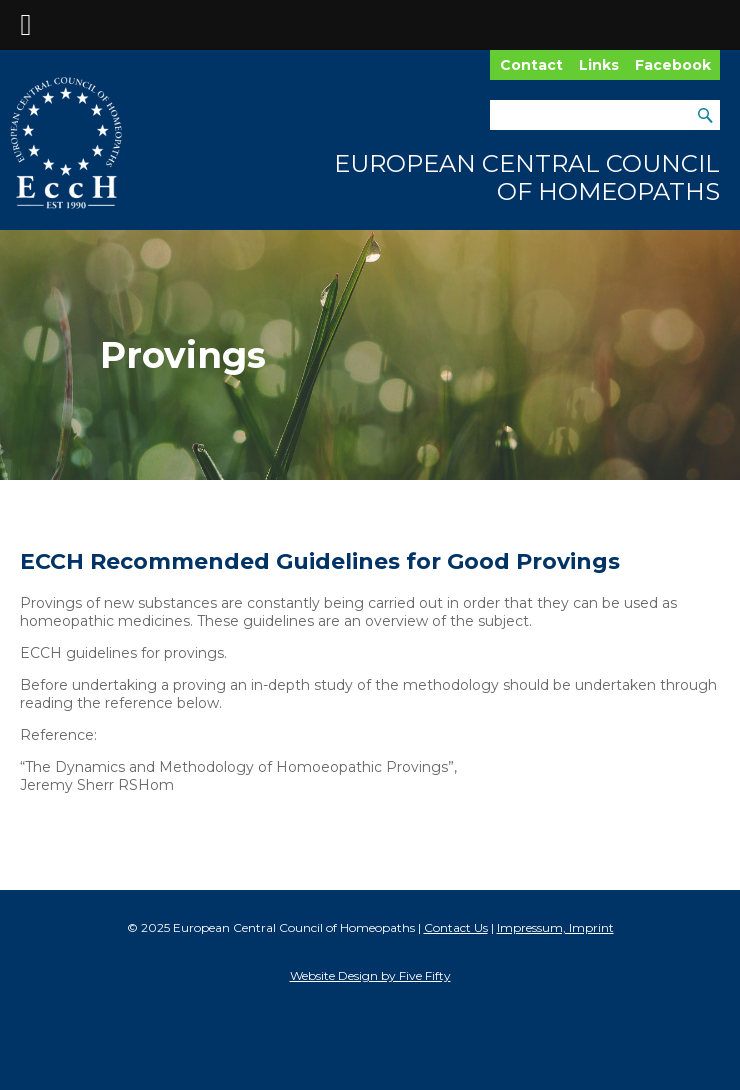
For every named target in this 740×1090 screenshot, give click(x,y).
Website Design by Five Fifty (370, 975)
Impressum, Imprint (555, 927)
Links (599, 65)
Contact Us (456, 927)
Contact (531, 65)
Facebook (673, 65)
